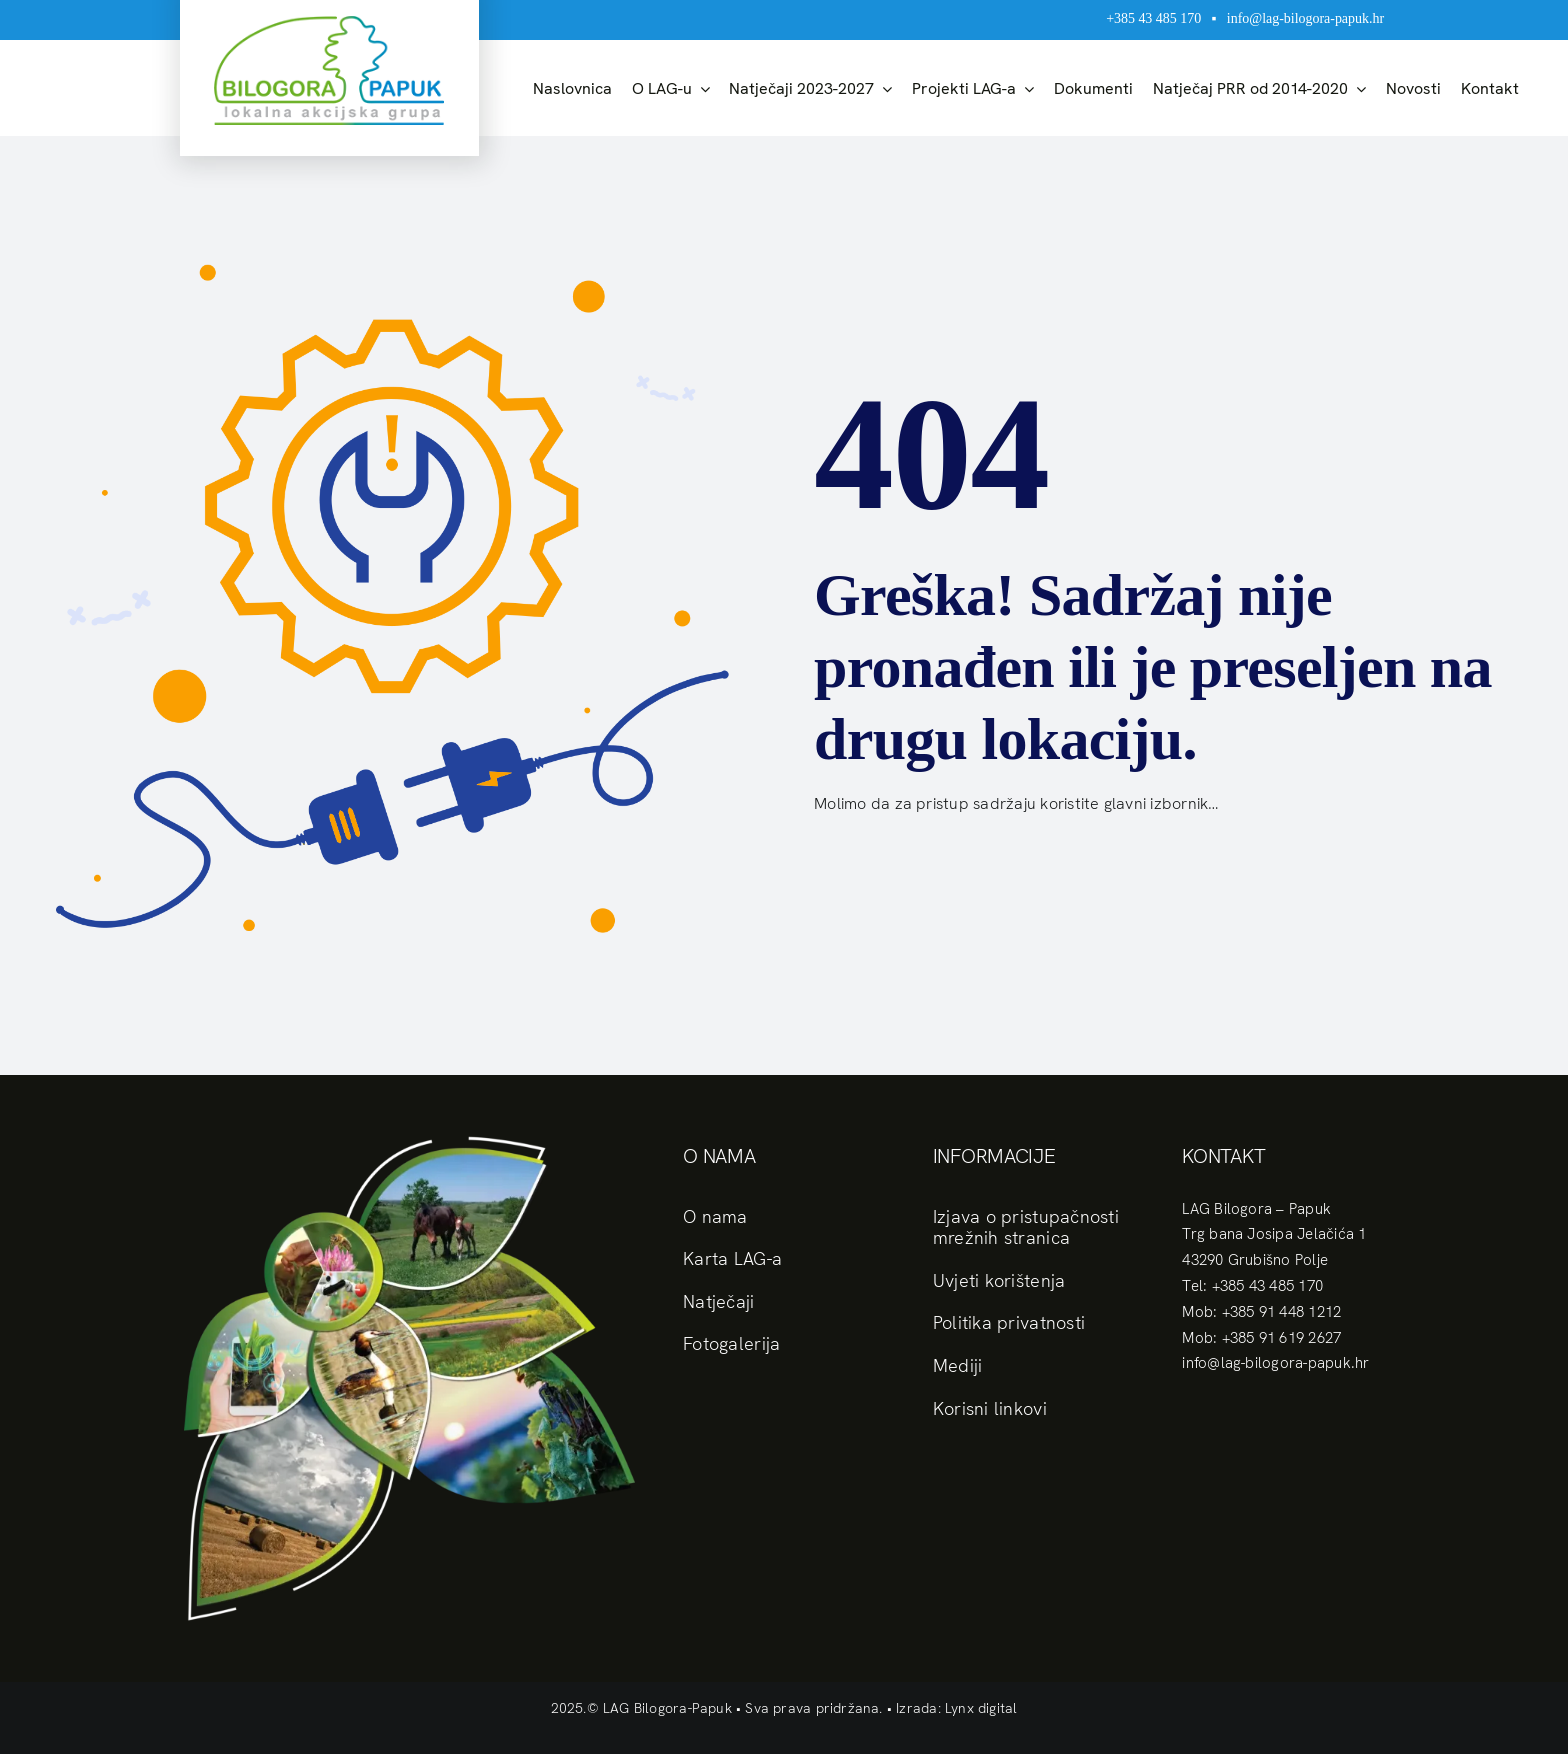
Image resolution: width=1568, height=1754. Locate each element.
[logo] (329, 23)
